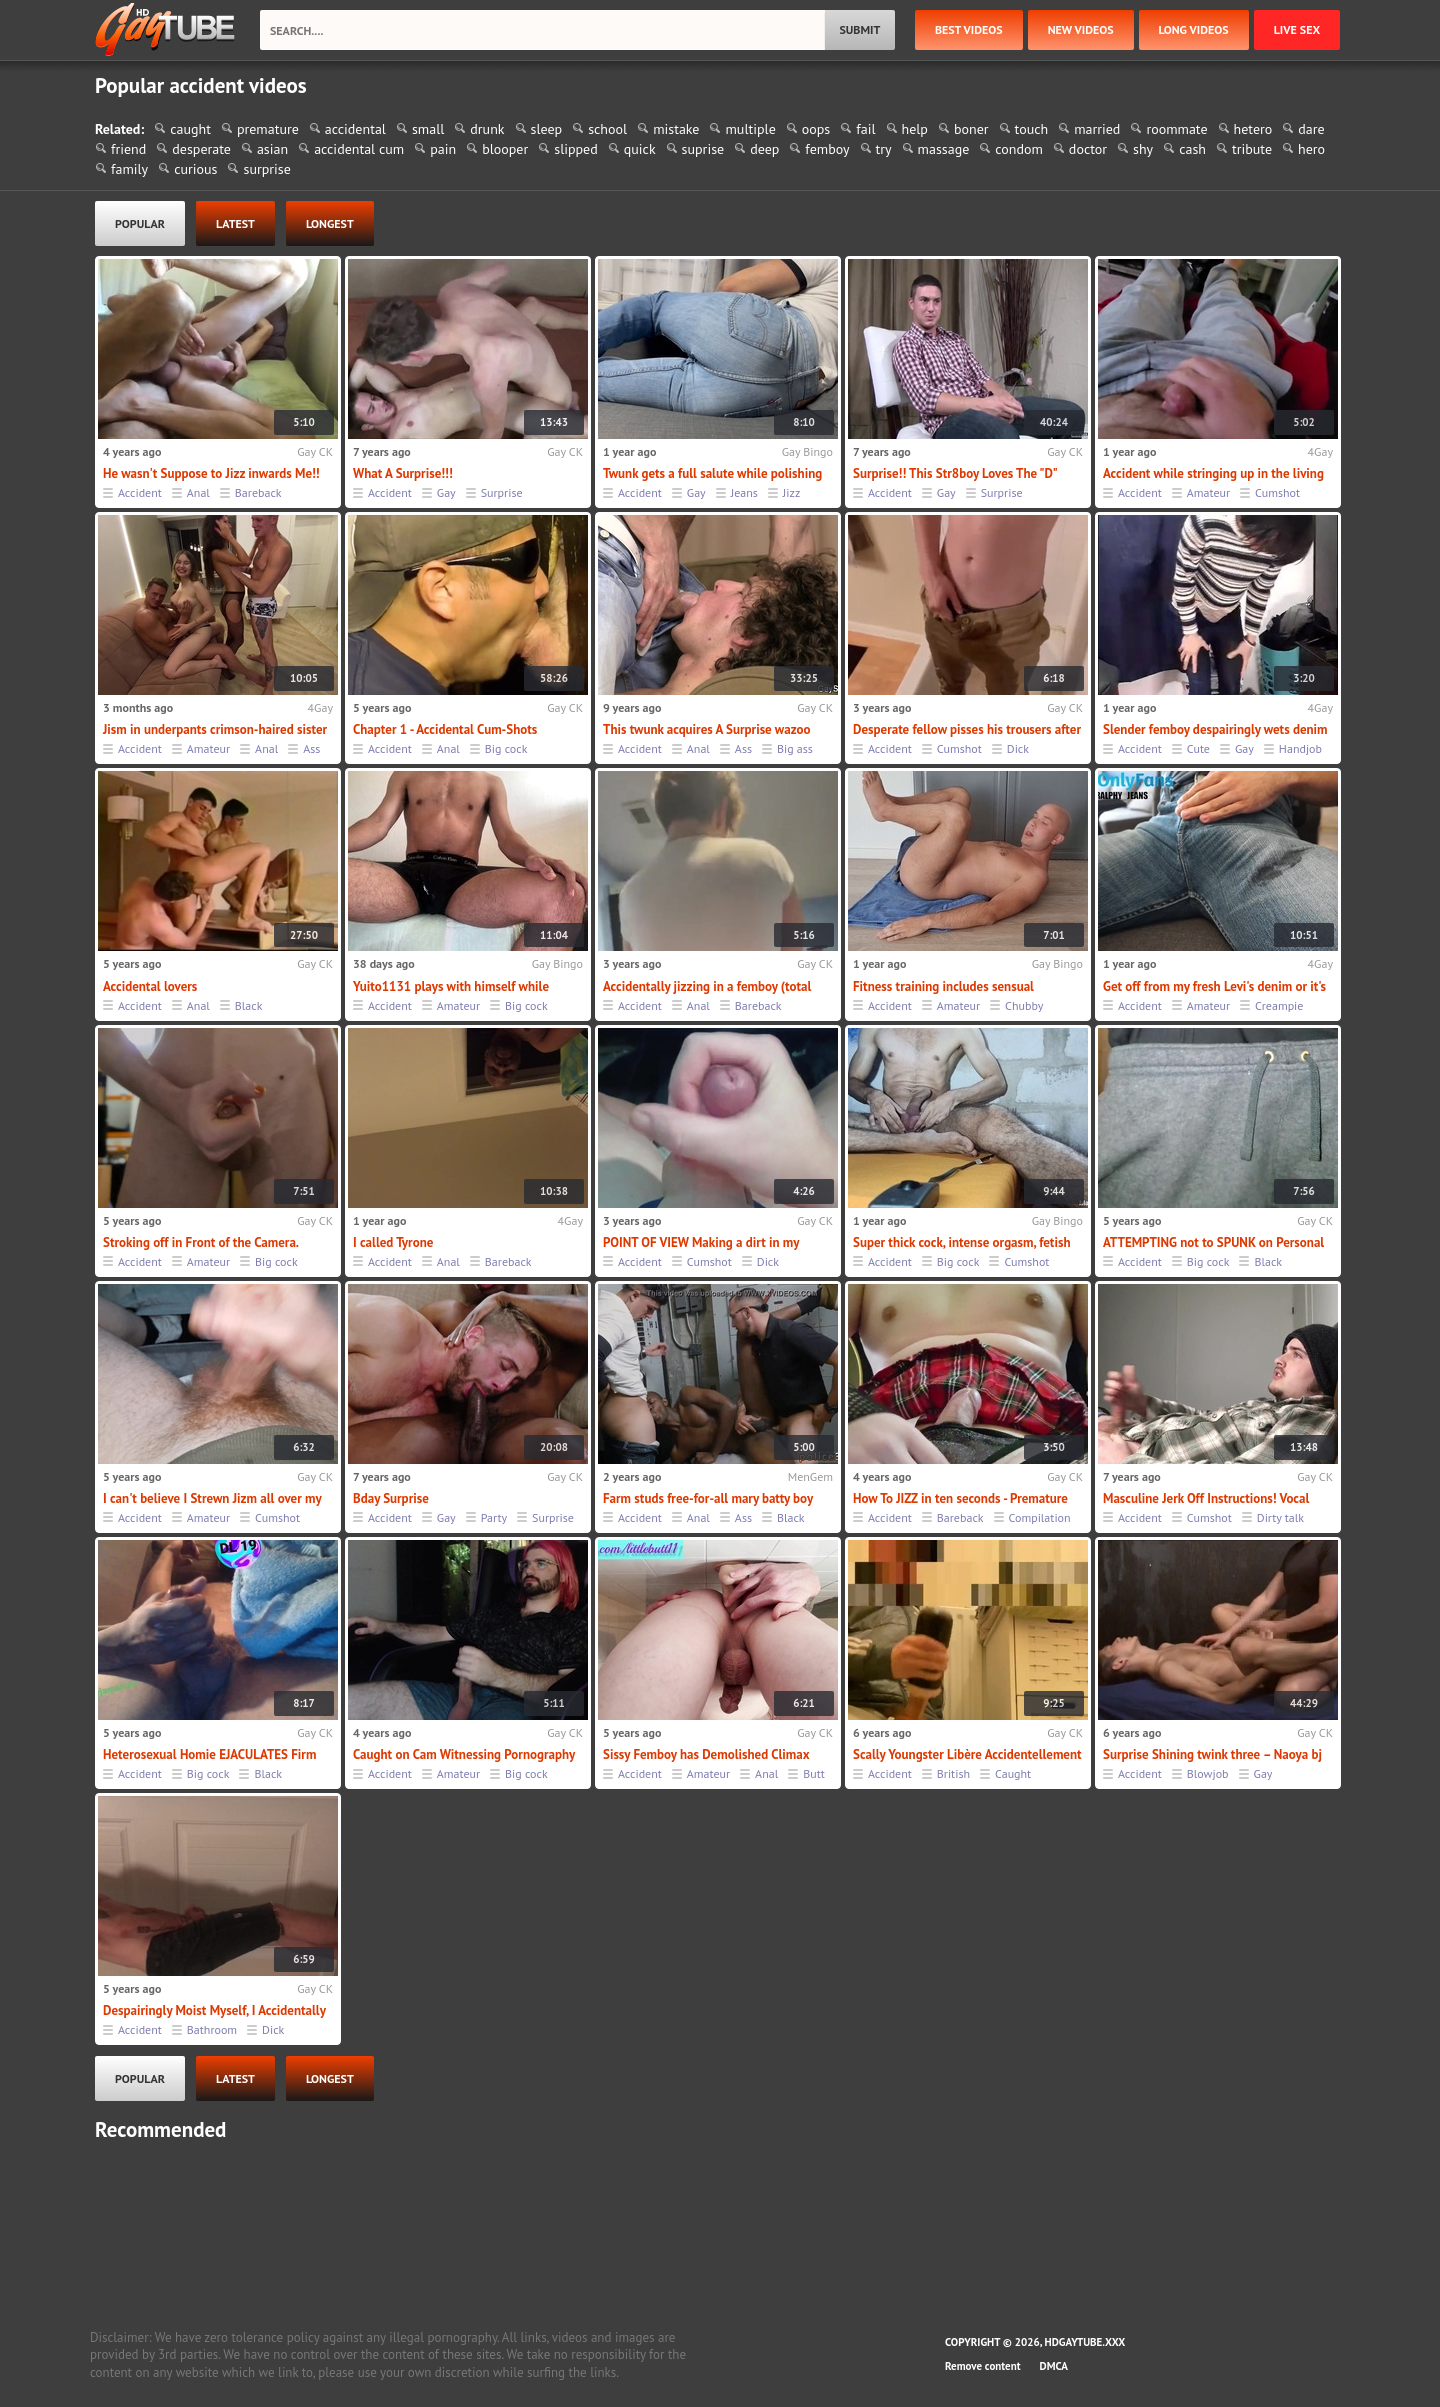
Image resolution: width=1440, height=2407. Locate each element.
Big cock (506, 748)
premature (268, 129)
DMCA (1054, 2366)
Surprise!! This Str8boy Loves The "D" (955, 473)
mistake (676, 129)
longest (330, 223)
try (884, 149)
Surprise (502, 492)
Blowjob (1208, 1773)
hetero (1253, 129)
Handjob (1300, 748)
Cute (1198, 748)
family (129, 169)
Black (249, 1005)
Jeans (744, 492)
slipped (576, 149)
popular (140, 223)
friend (128, 149)
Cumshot (1277, 492)
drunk (487, 129)
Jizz (791, 492)
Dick (1018, 748)
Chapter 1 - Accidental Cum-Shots (445, 729)
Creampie (1279, 1005)
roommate (1176, 129)
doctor (1088, 149)
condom (1019, 149)
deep (764, 149)
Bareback (258, 492)
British (953, 1773)
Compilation (1040, 1517)
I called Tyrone (393, 1242)
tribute (1252, 149)
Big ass (795, 748)
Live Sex (1297, 29)
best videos (969, 29)
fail (865, 129)
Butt (814, 1773)
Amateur (1208, 492)
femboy (827, 149)
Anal (198, 492)
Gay (446, 492)
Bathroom (212, 2029)
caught (190, 129)
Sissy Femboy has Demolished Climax (706, 1754)
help (915, 129)
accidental (355, 129)
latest (235, 223)
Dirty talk (1280, 1517)
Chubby (1024, 1005)
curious (195, 169)
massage (944, 149)
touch (1032, 129)
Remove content (983, 2366)
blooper (505, 149)
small (428, 129)
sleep (547, 129)
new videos (1081, 29)
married (1097, 129)
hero (1311, 149)
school (607, 129)
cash (1192, 149)
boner (971, 129)
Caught (1013, 1773)
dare (1311, 129)
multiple (750, 129)
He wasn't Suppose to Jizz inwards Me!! (211, 473)
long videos (1194, 29)
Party (494, 1517)
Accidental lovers (150, 986)
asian (272, 149)
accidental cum (359, 149)
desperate (201, 149)
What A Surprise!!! (403, 473)
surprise (266, 169)
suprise (703, 149)
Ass (311, 748)
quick (640, 149)
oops (816, 129)
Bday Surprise (391, 1498)
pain (443, 149)
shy (1143, 149)
